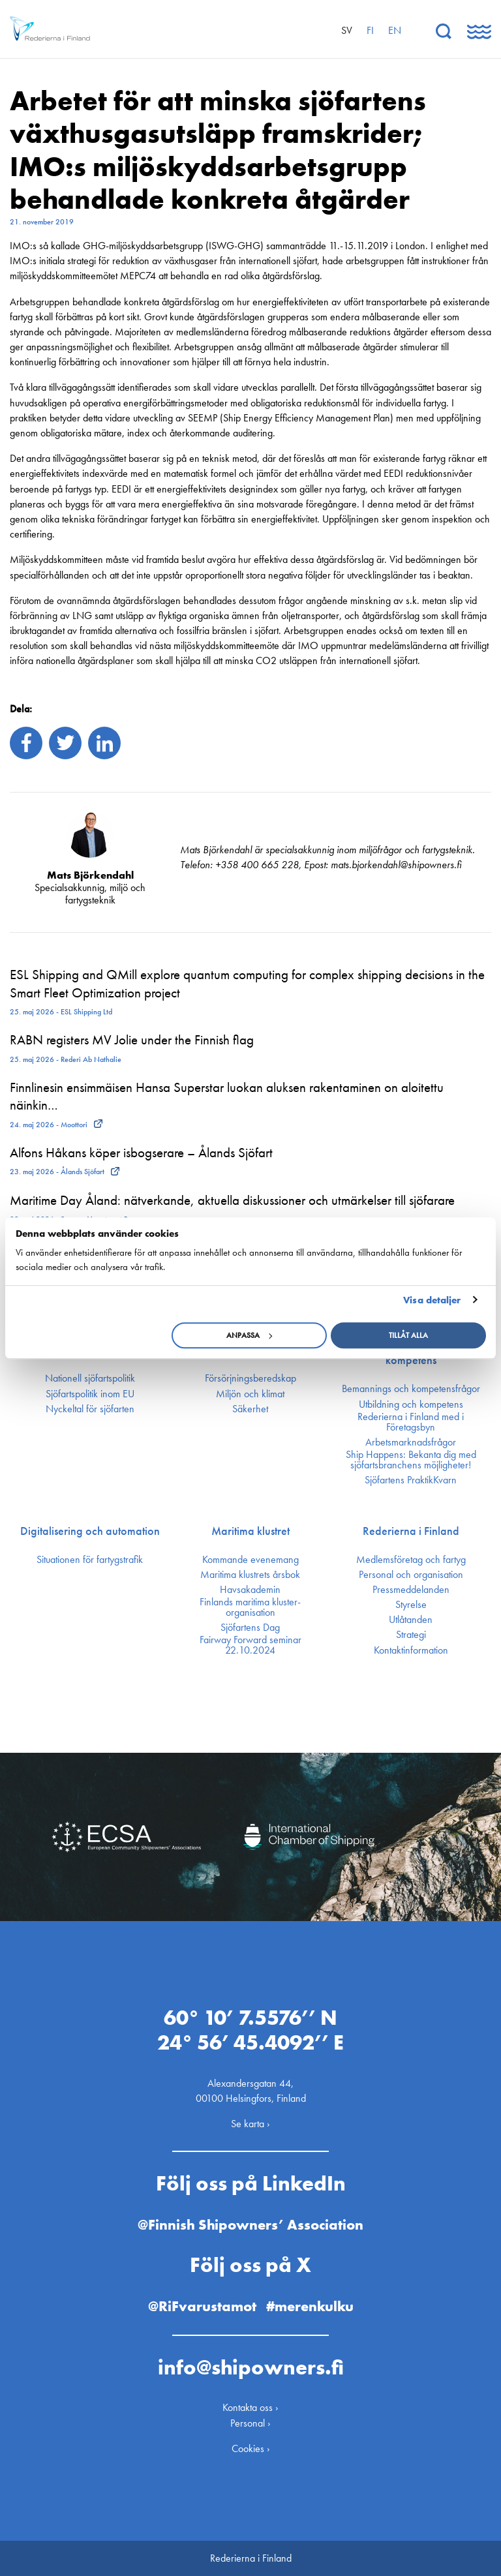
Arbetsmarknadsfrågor (410, 1442)
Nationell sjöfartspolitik (90, 1378)
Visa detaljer (432, 1300)
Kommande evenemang (250, 1559)
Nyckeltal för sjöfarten (90, 1409)
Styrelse (411, 1604)
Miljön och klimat (250, 1394)
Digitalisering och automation (90, 1531)
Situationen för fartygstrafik (90, 1559)
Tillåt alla (408, 1335)
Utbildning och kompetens (411, 1404)
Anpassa (249, 1335)
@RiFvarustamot (202, 2306)
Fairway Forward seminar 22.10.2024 (250, 1645)
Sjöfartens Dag (250, 1627)
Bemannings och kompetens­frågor (411, 1389)
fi (370, 30)
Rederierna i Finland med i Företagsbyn (410, 1422)
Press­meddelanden (410, 1589)
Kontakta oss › (250, 2407)
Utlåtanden (411, 1619)
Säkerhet (250, 1409)
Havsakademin (250, 1589)
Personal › (250, 2423)
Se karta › (250, 2123)
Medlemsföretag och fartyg (411, 1559)
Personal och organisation (411, 1574)
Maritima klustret (250, 1531)
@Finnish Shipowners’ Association (250, 2224)
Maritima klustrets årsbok (250, 1574)
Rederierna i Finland (411, 1531)
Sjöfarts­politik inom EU (90, 1394)
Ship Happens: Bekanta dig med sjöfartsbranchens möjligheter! (411, 1459)
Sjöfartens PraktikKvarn (411, 1480)
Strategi (411, 1634)
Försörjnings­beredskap (250, 1378)
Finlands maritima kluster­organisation (250, 1607)
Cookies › (251, 2448)
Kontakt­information (411, 1650)
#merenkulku (310, 2306)
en (394, 30)
